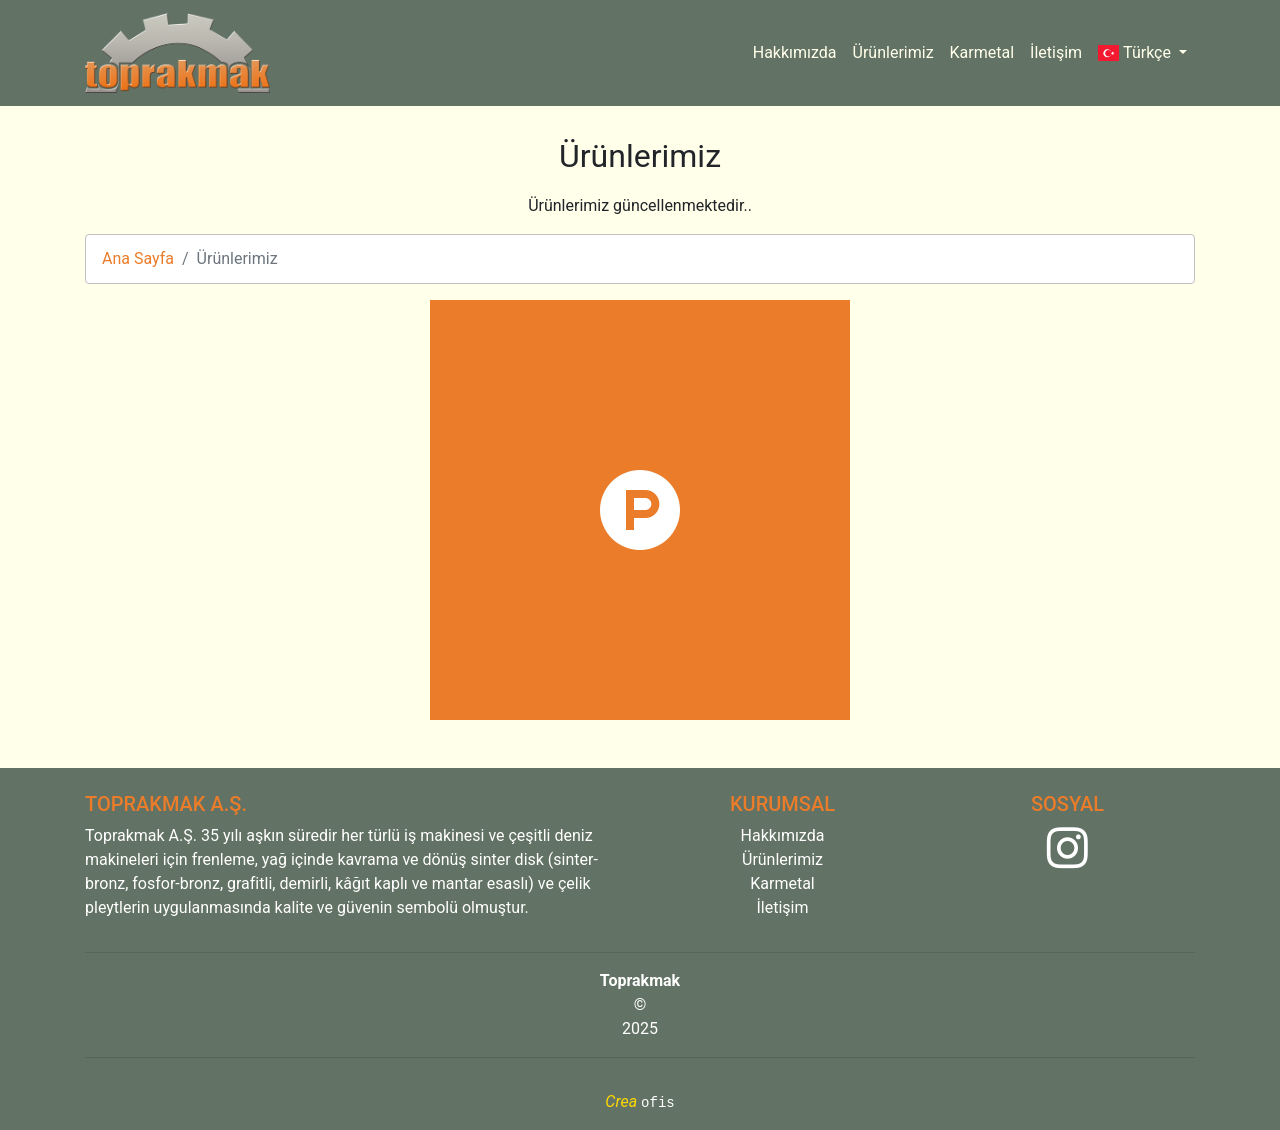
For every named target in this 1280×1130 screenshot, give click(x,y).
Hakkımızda (795, 52)
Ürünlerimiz (893, 52)
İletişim (1056, 52)
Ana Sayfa (138, 258)
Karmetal (982, 52)
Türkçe (1136, 52)
